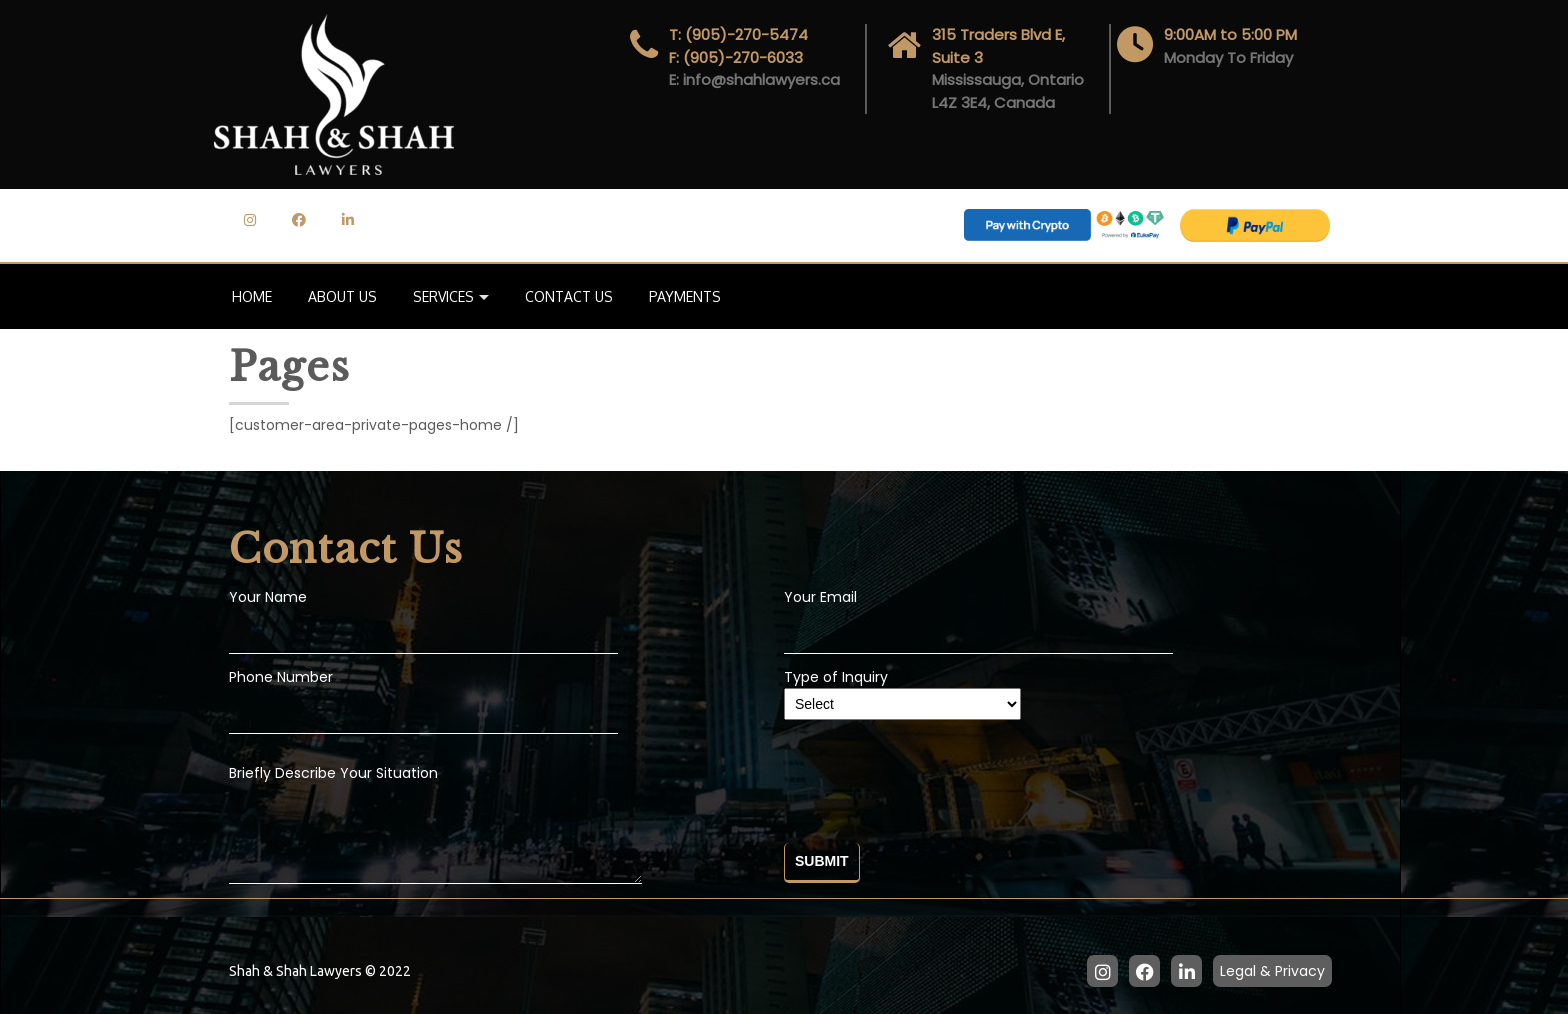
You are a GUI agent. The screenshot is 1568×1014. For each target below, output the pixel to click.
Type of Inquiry (902, 690)
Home (252, 296)
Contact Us (569, 296)
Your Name (268, 597)
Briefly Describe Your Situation (435, 826)
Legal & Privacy (1272, 971)
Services (443, 296)
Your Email (820, 597)
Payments (685, 296)
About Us (342, 296)
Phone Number (281, 677)
